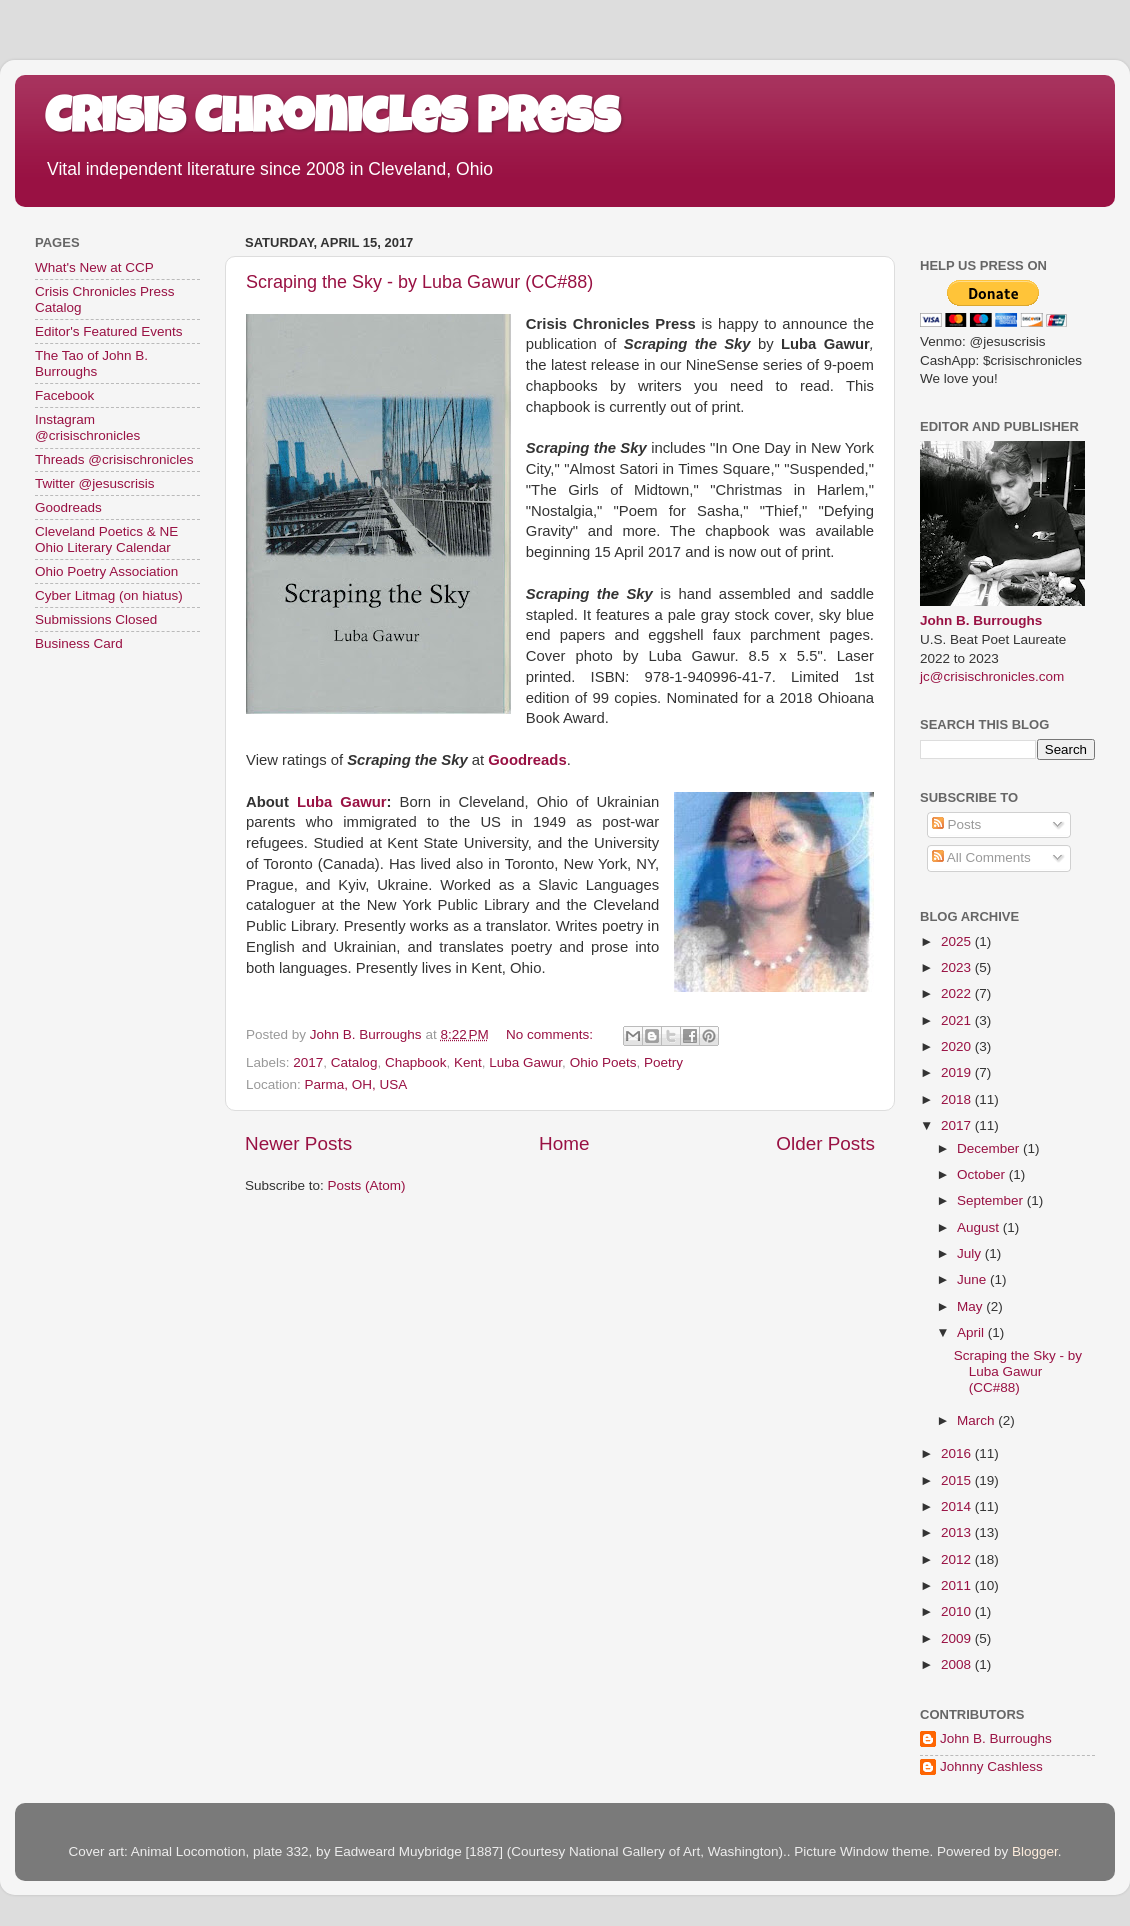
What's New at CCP (94, 267)
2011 (958, 1585)
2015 (958, 1480)
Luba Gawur (342, 802)
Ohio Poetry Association (106, 571)
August (980, 1227)
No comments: (551, 1034)
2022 (958, 993)
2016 (958, 1453)
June (973, 1279)
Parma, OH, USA (356, 1084)
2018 (958, 1099)
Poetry (663, 1062)
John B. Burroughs (981, 620)
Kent (468, 1062)
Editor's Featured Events (108, 331)
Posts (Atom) (367, 1185)
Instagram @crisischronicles (87, 427)
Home (564, 1143)
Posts (957, 824)
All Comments (981, 857)
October (983, 1174)
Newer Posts (298, 1143)
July (971, 1253)
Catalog (354, 1062)
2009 (958, 1638)
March (977, 1420)
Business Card (79, 643)
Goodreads (68, 507)
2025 (958, 941)
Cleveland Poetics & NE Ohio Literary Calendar (106, 539)
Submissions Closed (96, 619)
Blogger (1035, 1851)
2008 (958, 1664)
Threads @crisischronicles (114, 459)
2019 (958, 1072)
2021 (958, 1020)
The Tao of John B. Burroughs (91, 363)
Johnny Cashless (991, 1766)
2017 (308, 1062)
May (971, 1306)
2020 (958, 1046)
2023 (958, 967)
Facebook (64, 395)
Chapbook (416, 1062)
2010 (958, 1611)
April (972, 1332)
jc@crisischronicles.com (992, 676)
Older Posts (825, 1143)
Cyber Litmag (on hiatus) (109, 595)
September (992, 1200)
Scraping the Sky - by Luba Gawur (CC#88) (419, 282)
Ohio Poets (603, 1062)
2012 (958, 1559)
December (990, 1148)
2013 (958, 1532)
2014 (958, 1506)
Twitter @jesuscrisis (94, 483)
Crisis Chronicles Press (332, 122)
